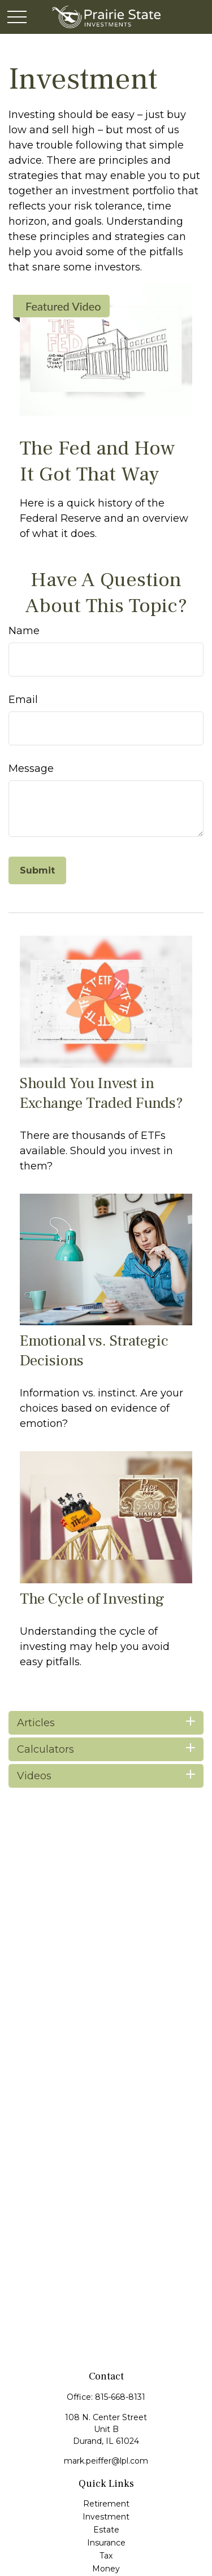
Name (24, 631)
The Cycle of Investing (92, 1599)
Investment (106, 2517)
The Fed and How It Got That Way (97, 461)
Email (23, 699)
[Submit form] (37, 870)
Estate (106, 2530)
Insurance (106, 2543)
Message (31, 768)
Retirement (106, 2504)
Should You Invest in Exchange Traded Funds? (101, 1093)
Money (106, 2569)
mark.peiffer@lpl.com (106, 2461)
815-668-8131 (120, 2397)
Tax (106, 2556)
